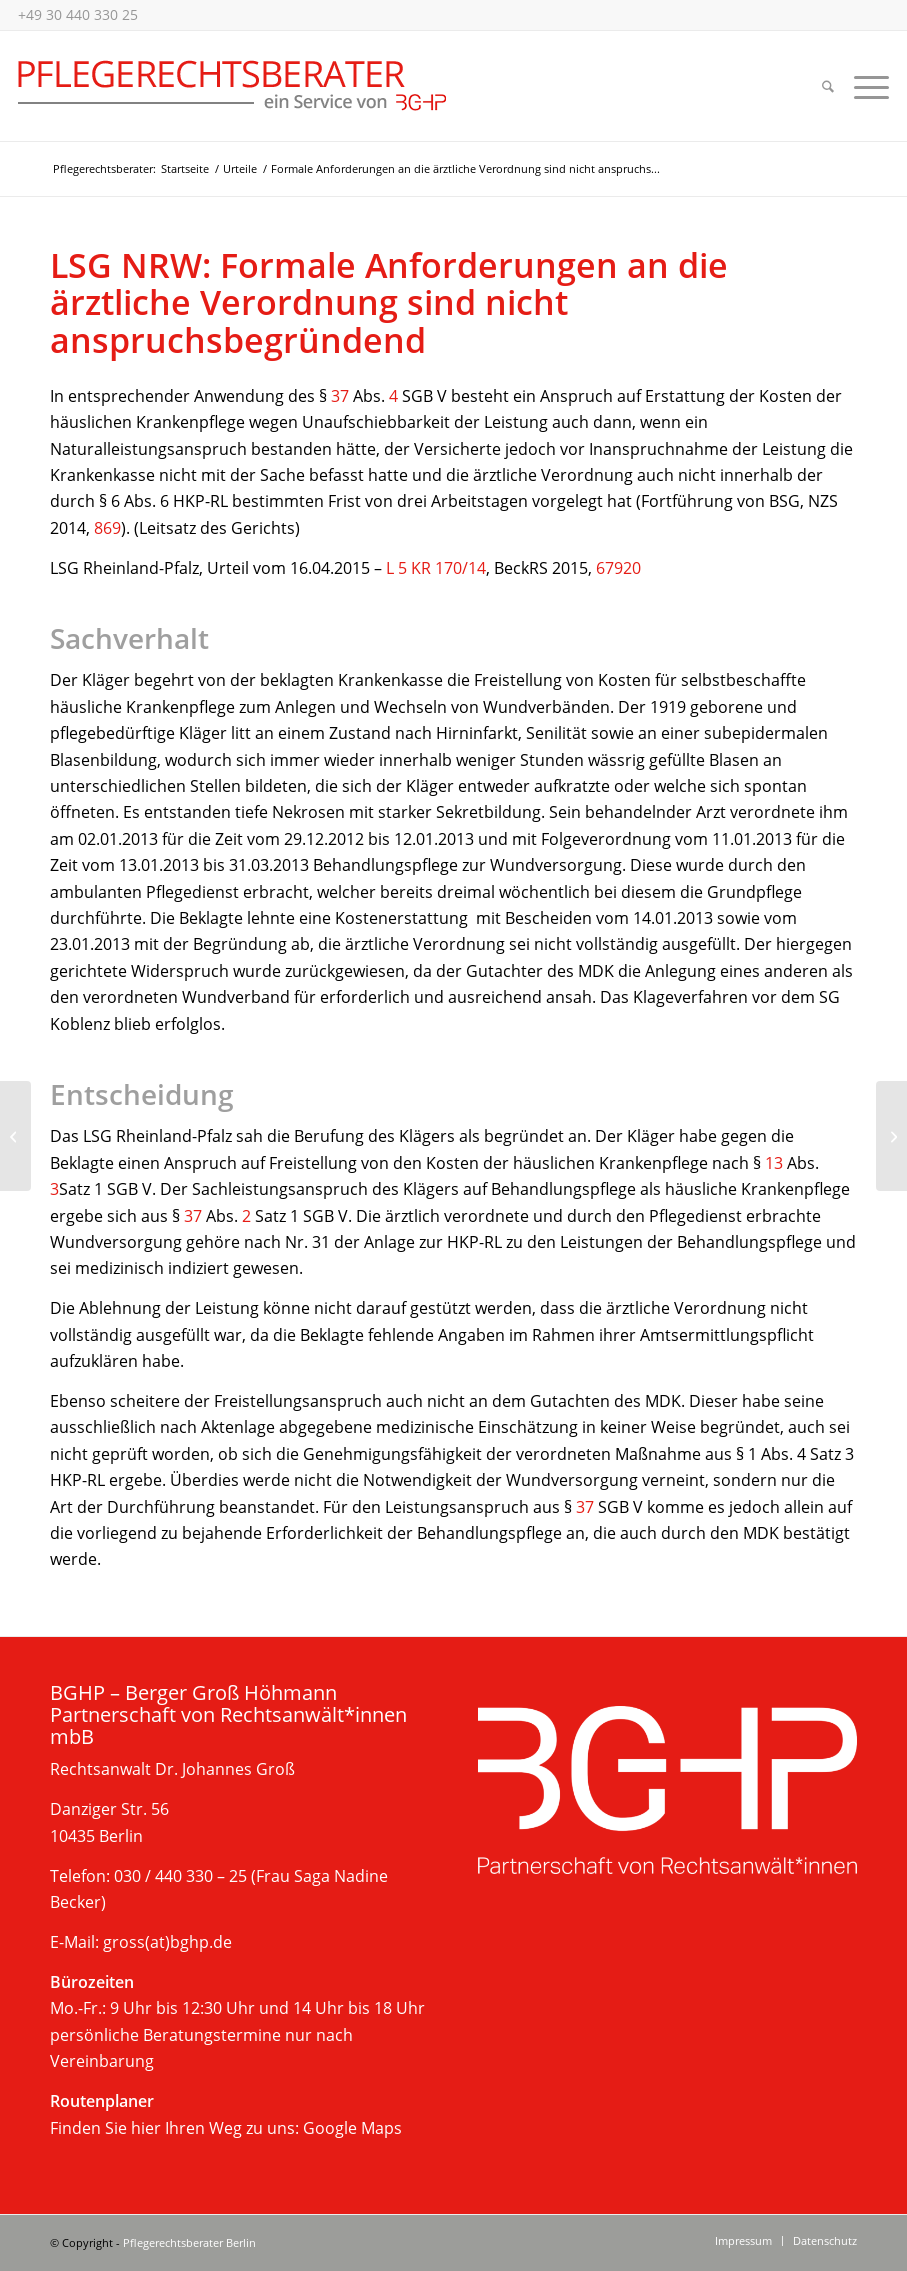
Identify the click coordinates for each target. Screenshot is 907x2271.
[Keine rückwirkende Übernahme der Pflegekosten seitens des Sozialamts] (891, 1136)
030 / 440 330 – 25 (180, 1876)
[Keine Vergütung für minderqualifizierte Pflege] (15, 1136)
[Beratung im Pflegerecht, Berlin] (232, 86)
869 (107, 528)
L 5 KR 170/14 (436, 568)
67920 (618, 568)
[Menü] (866, 86)
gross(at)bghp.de (167, 1942)
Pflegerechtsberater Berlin (189, 2242)
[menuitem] (828, 86)
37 (340, 396)
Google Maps (352, 2128)
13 (774, 1163)
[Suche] (828, 86)
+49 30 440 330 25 (78, 14)
